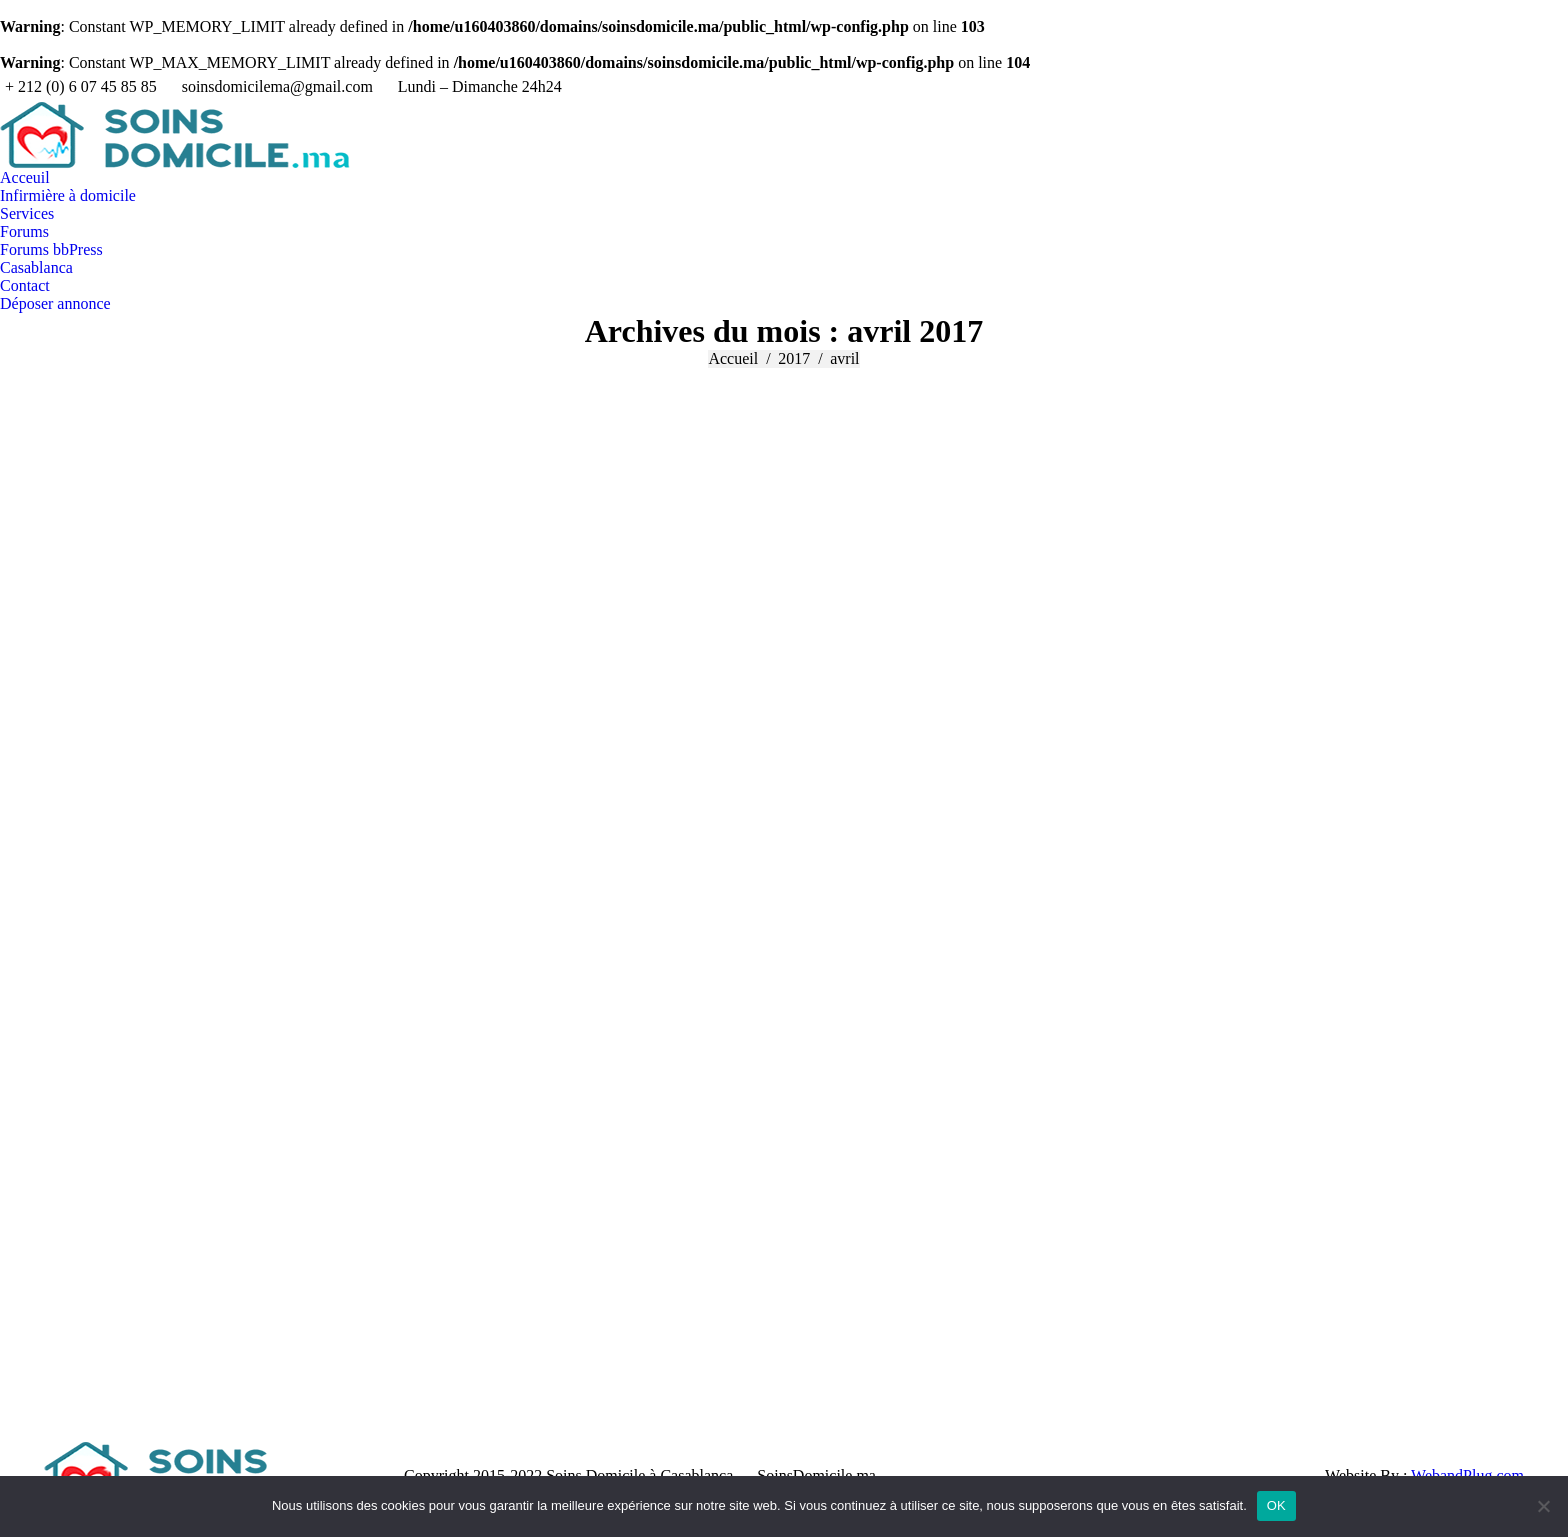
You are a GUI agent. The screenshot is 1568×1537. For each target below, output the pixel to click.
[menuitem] (25, 178)
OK (1276, 1505)
